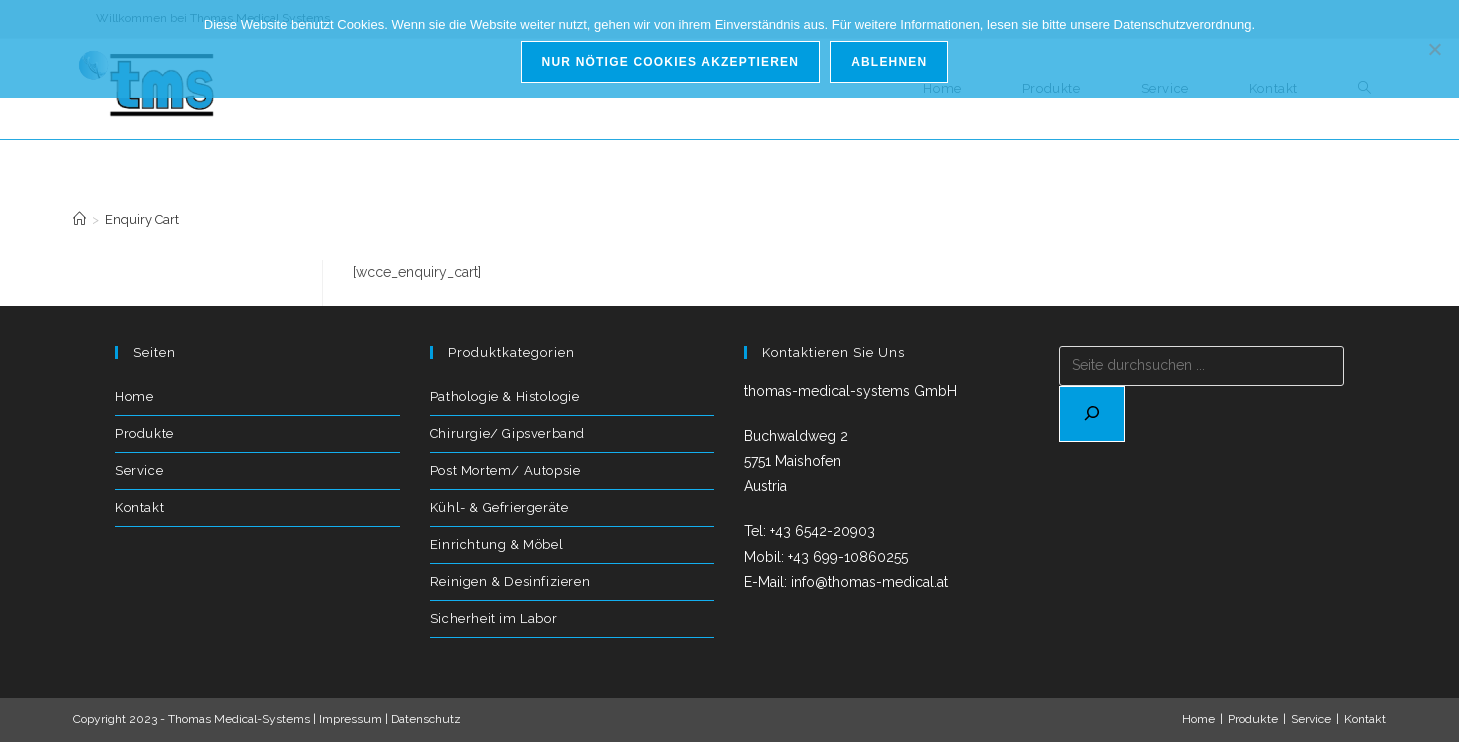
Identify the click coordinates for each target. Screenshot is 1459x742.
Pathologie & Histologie (505, 396)
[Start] (79, 219)
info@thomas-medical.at (869, 582)
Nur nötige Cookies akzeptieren (671, 62)
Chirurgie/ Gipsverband (507, 433)
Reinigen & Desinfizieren (510, 581)
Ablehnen (889, 62)
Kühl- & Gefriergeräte (499, 507)
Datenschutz (426, 719)
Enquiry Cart (142, 219)
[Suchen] (1092, 414)
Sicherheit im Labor (493, 618)
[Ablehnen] (1434, 49)
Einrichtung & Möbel (496, 544)
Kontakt (139, 507)
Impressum (350, 719)
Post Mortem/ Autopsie (505, 470)
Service (139, 470)
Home (134, 396)
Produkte (144, 433)
